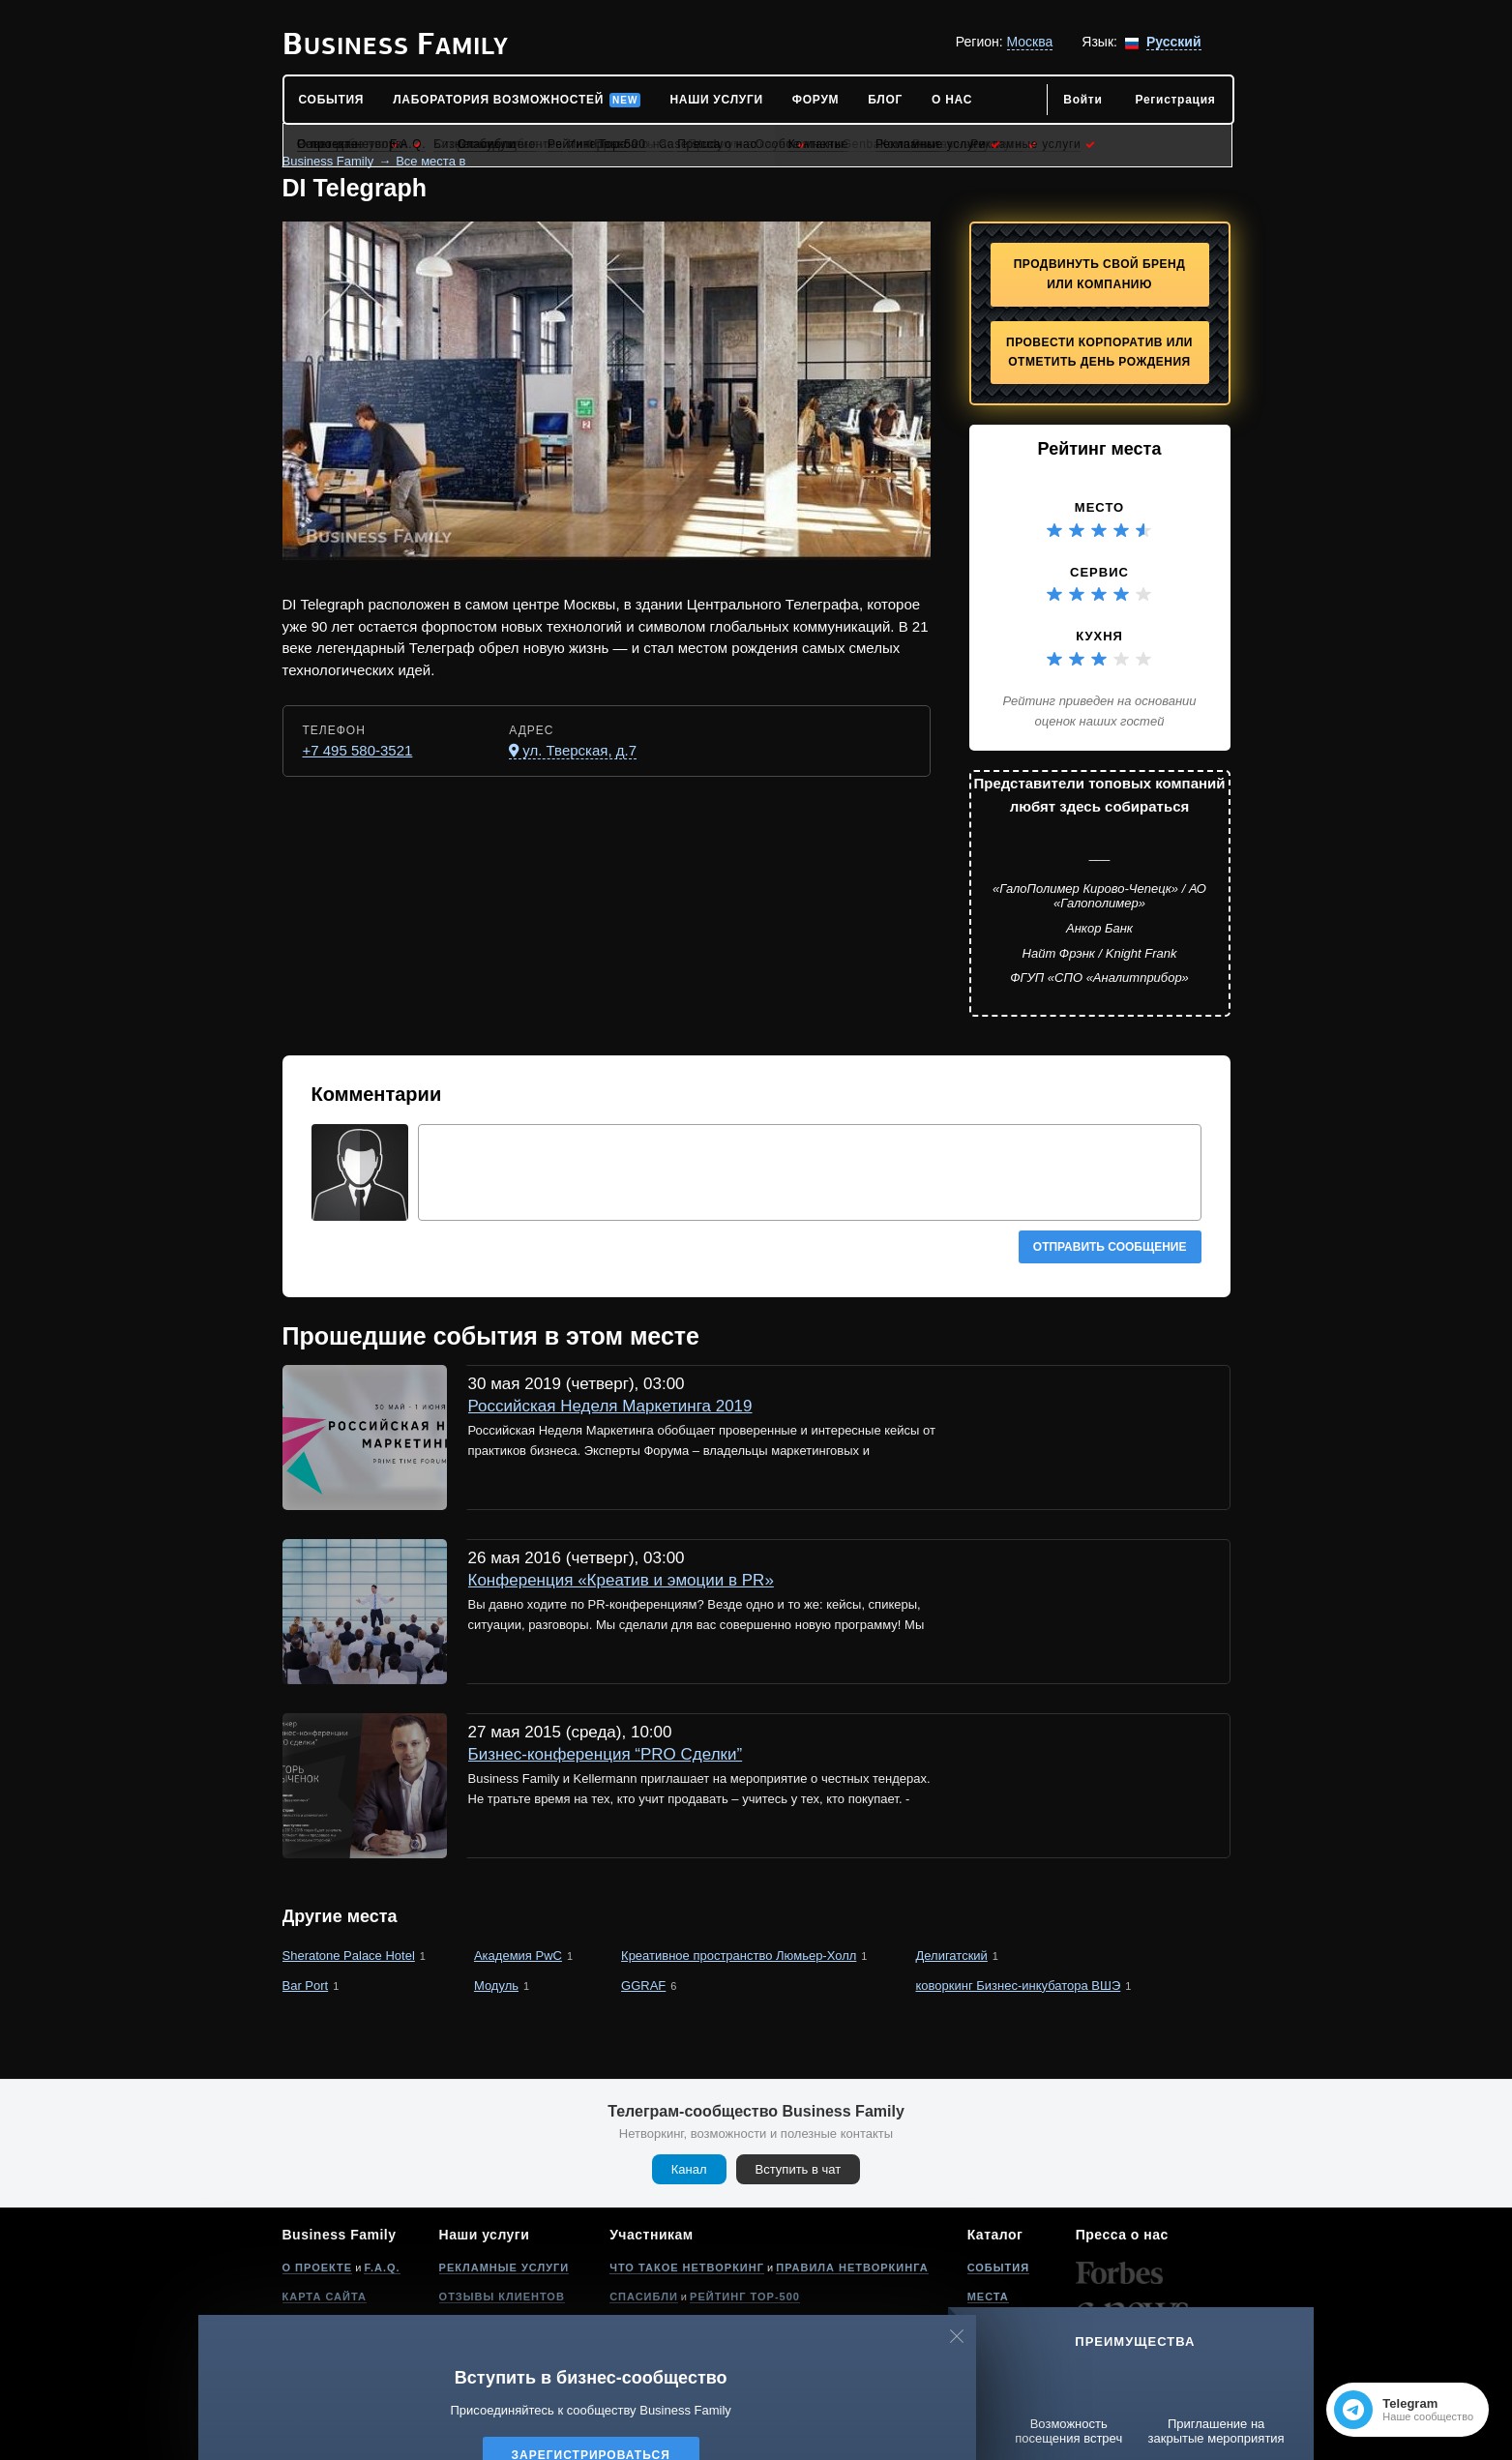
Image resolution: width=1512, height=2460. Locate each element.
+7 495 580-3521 (358, 750)
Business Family (328, 161)
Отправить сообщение (1110, 1247)
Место (1099, 507)
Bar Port (305, 1985)
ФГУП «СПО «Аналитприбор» (1099, 977)
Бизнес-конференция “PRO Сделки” (605, 1754)
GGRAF (643, 1985)
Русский (1173, 41)
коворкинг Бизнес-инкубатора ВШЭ (1017, 1985)
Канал (689, 2169)
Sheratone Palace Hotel (348, 1955)
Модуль (496, 1985)
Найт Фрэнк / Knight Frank (1100, 953)
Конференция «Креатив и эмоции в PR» (621, 1580)
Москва (1030, 41)
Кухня (1099, 636)
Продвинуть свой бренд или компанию (1100, 274)
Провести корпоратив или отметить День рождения (1099, 353)
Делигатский (951, 1955)
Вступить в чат (799, 2169)
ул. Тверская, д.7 (579, 750)
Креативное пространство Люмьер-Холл (738, 1955)
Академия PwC (518, 1955)
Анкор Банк (1099, 928)
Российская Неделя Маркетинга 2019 (610, 1406)
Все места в (430, 161)
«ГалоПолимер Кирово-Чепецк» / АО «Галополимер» (1099, 896)
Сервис (1099, 572)
